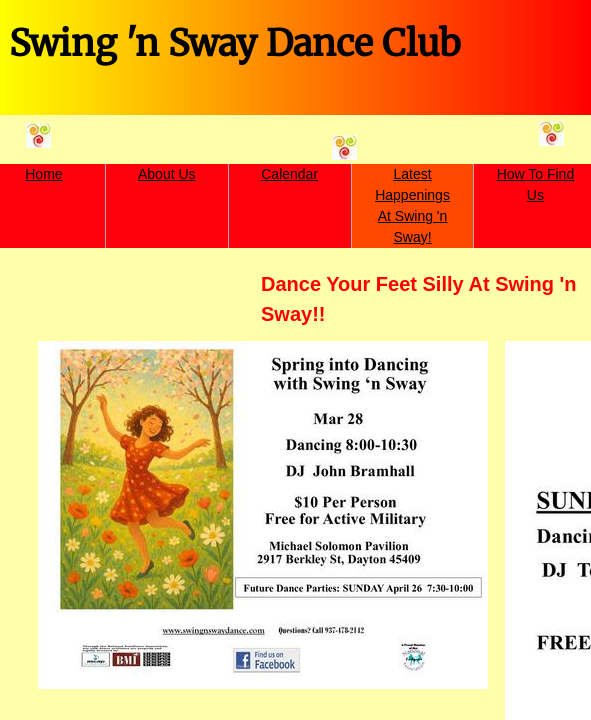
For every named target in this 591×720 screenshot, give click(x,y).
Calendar (289, 174)
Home (43, 174)
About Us (167, 174)
